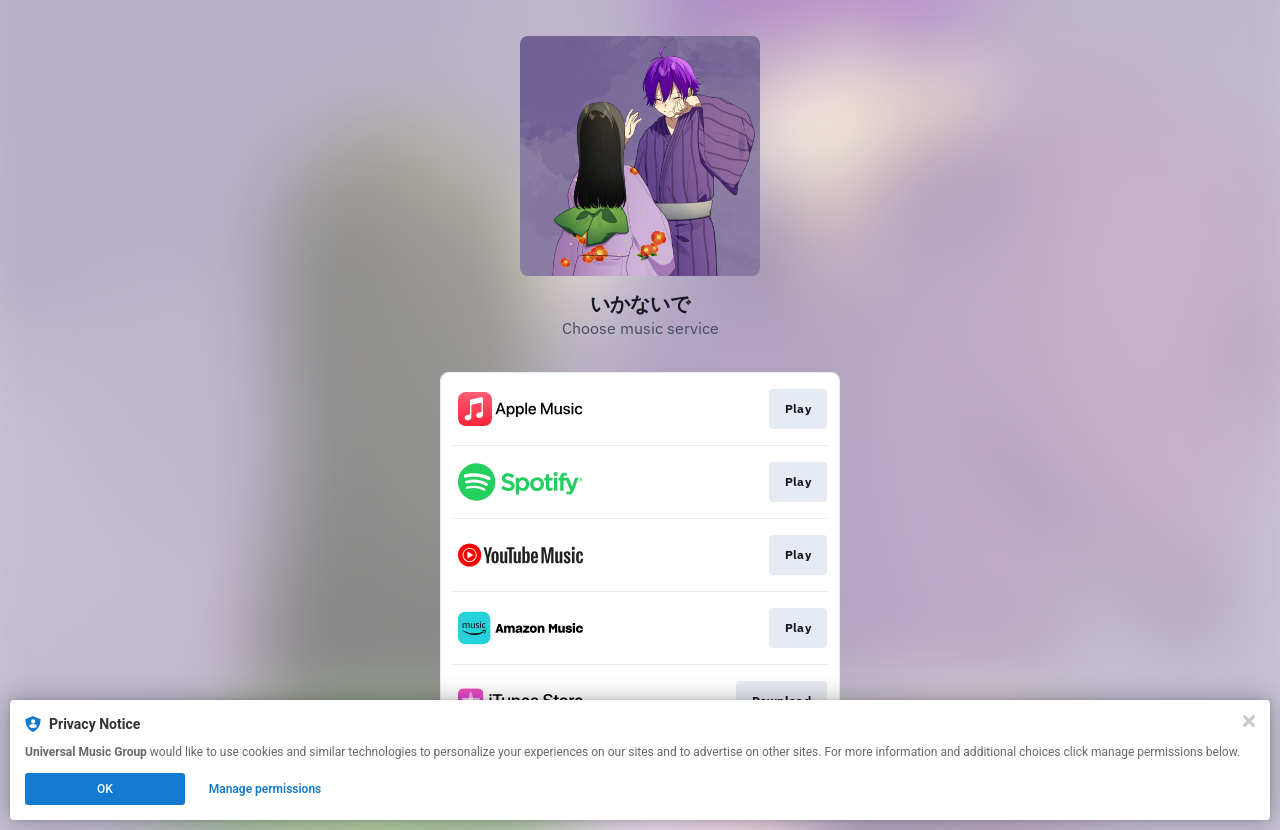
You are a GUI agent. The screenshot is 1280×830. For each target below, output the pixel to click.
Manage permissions (265, 789)
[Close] (1249, 721)
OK (105, 789)
